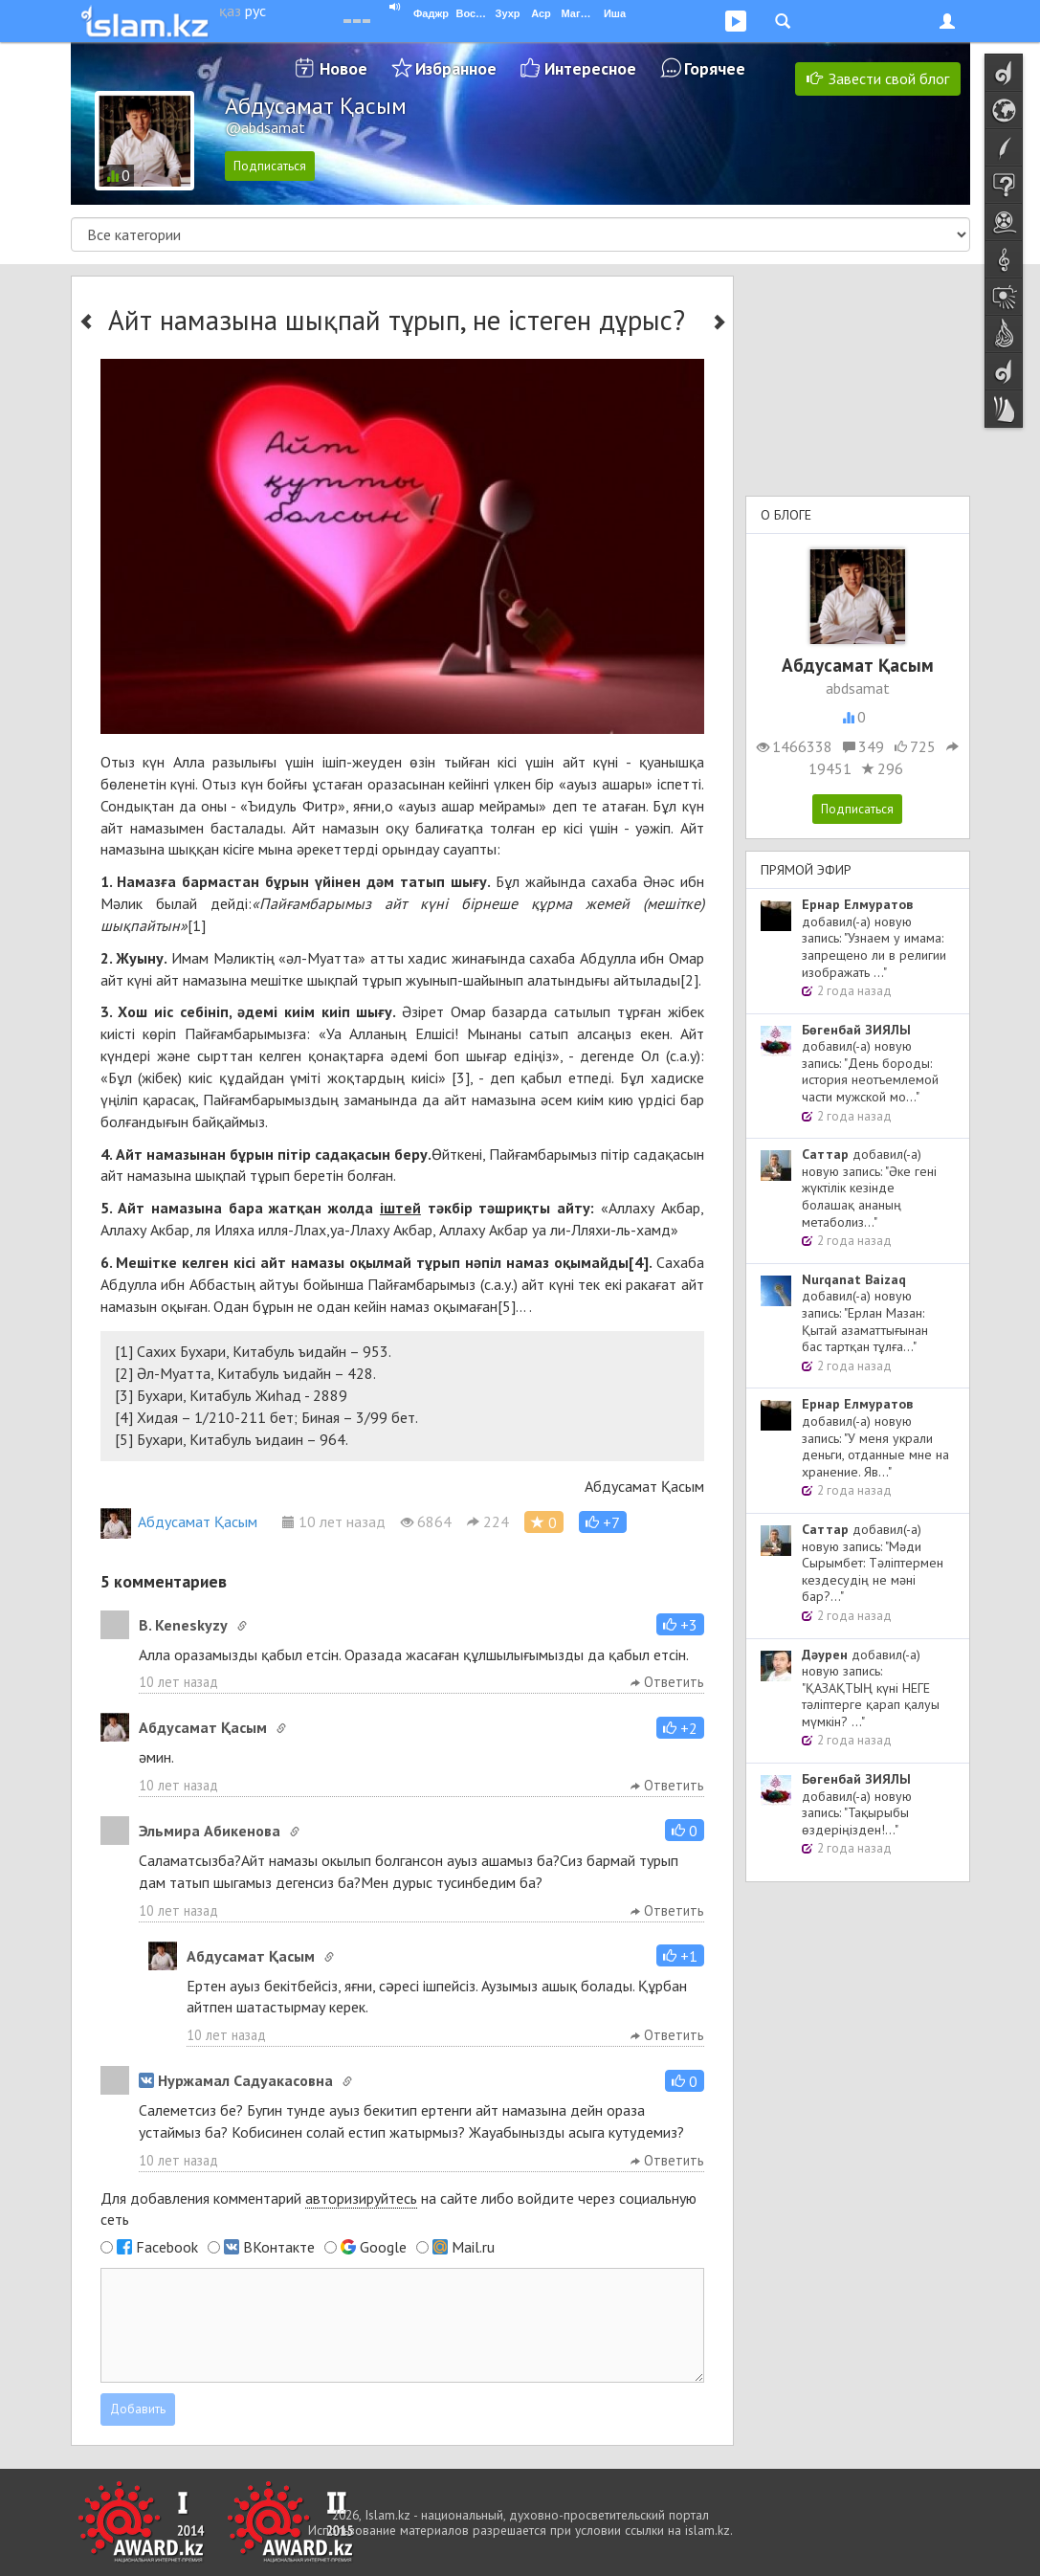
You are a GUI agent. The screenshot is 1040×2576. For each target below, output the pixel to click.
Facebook (167, 2246)
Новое (343, 68)
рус (255, 10)
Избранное (456, 68)
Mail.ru (473, 2246)
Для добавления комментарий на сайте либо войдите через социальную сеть (398, 2209)
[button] (603, 1522)
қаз (230, 10)
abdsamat (858, 688)
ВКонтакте (279, 2246)
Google (383, 2246)
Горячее (714, 68)
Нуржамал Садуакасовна (236, 2080)
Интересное (590, 68)
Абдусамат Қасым (178, 1521)
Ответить (667, 1682)
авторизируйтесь (361, 2198)
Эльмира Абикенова (209, 1830)
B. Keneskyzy (183, 1624)
